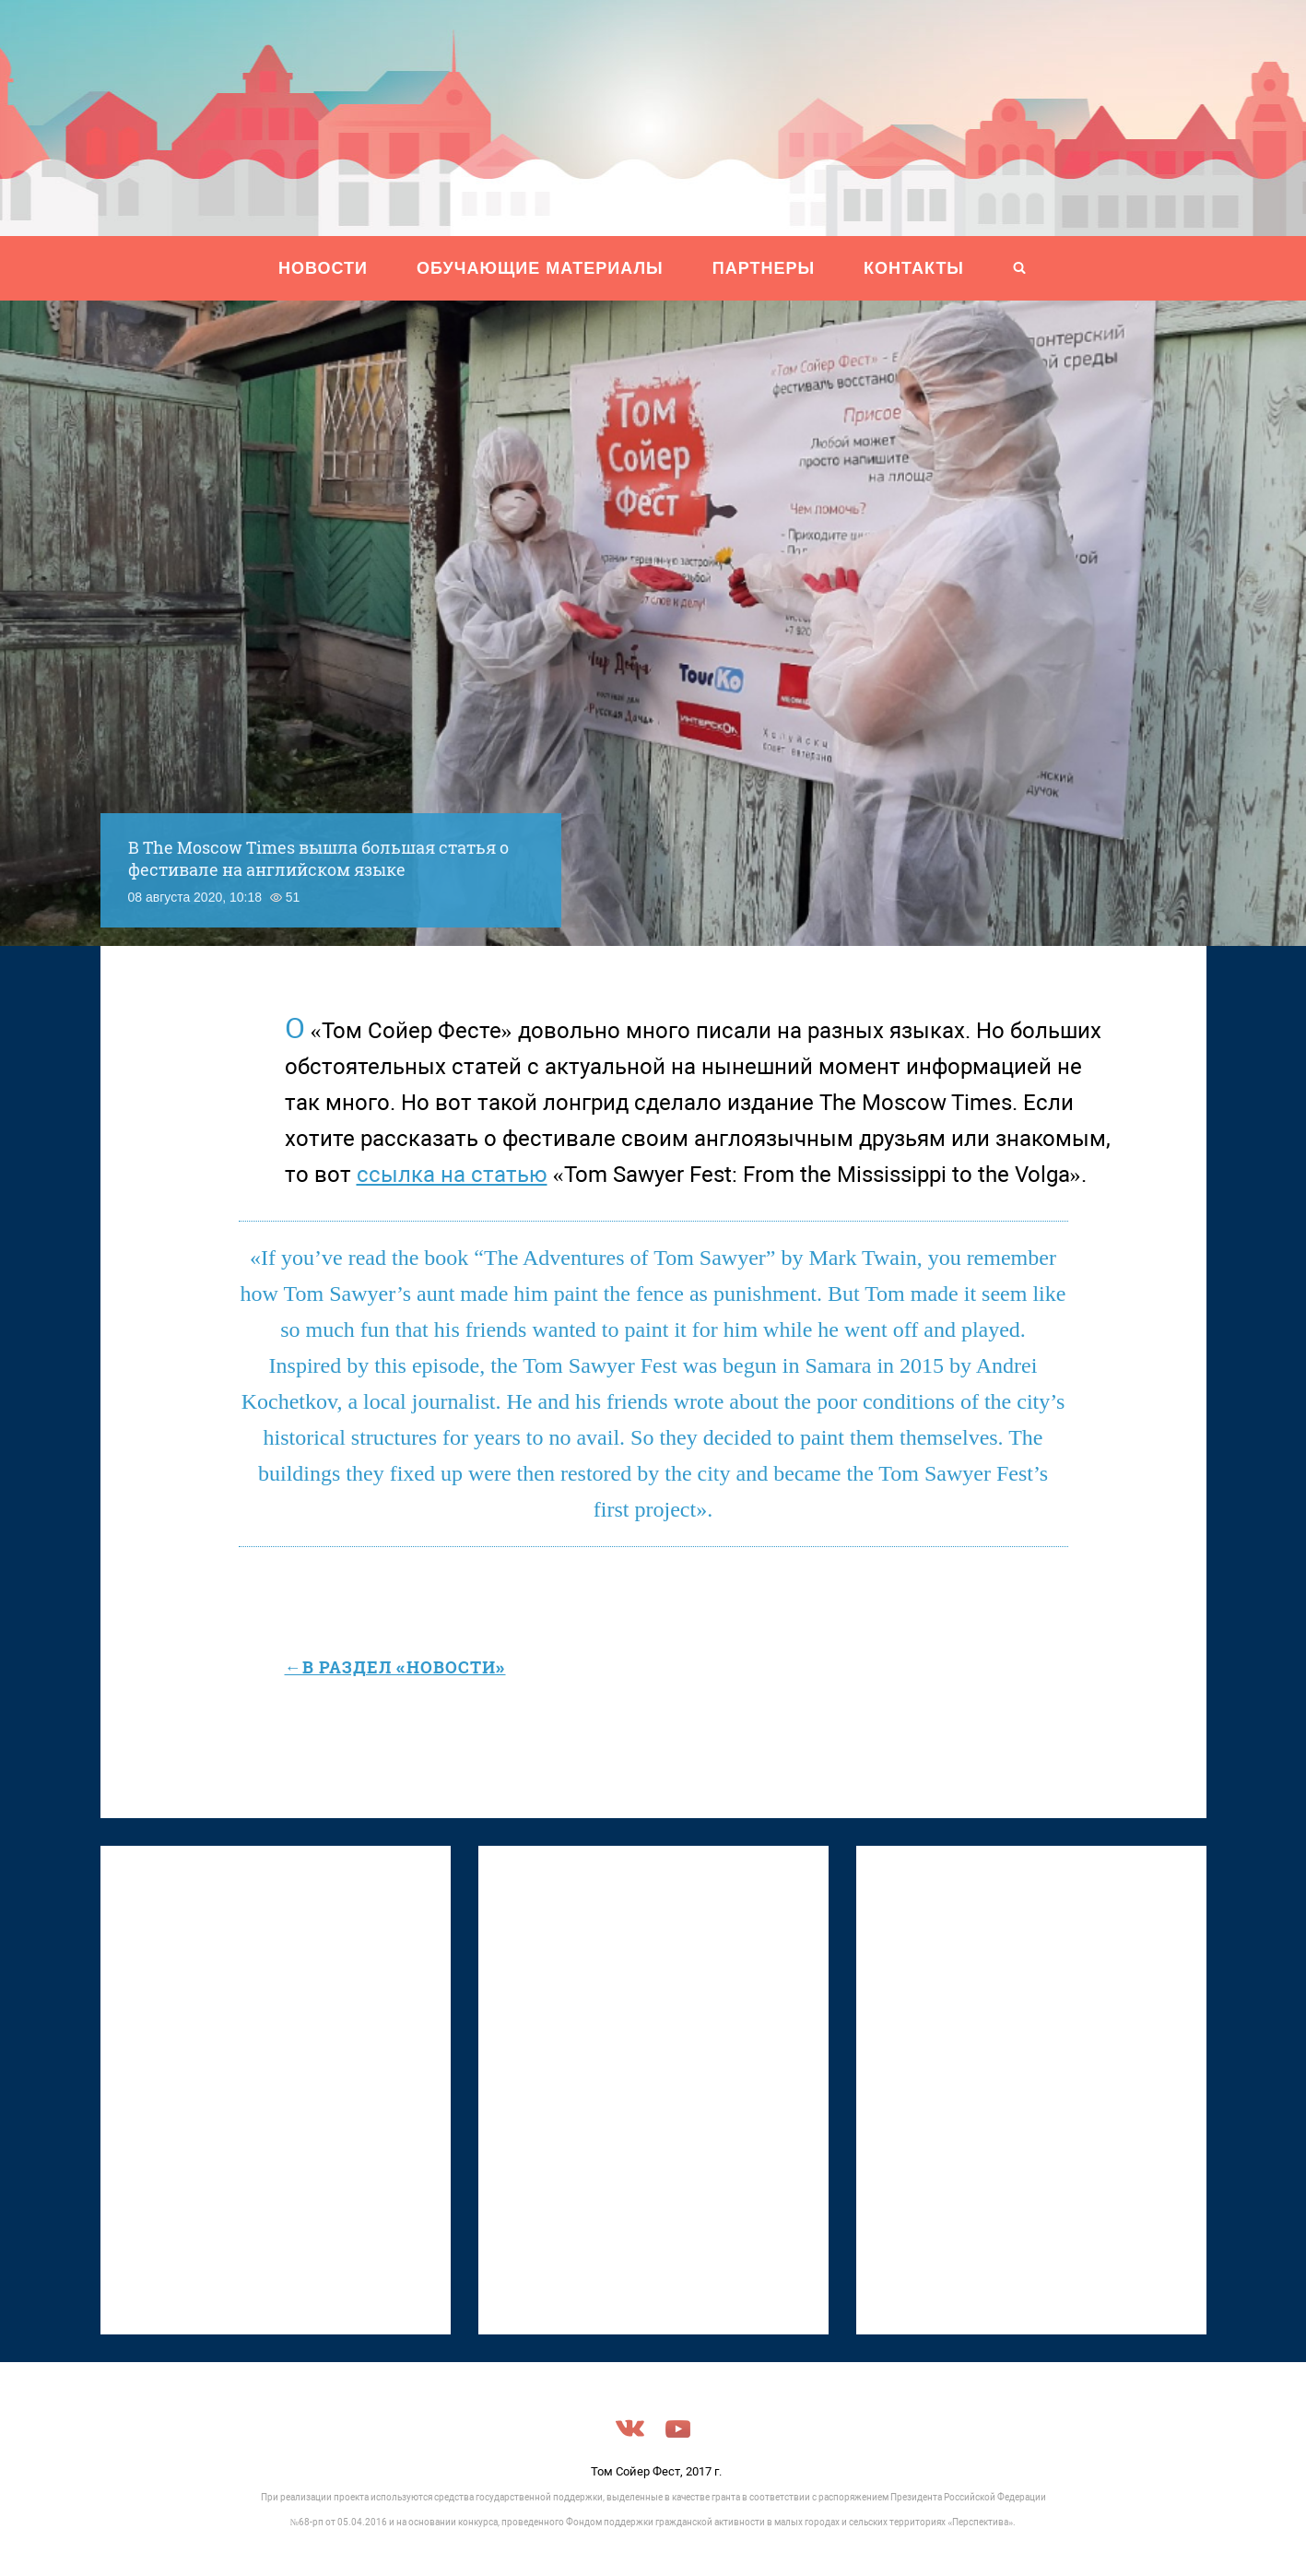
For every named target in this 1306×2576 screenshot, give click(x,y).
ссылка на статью (452, 1175)
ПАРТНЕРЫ (763, 268)
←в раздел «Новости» (395, 1667)
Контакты (914, 268)
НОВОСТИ (323, 268)
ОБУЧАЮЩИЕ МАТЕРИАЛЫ (540, 268)
